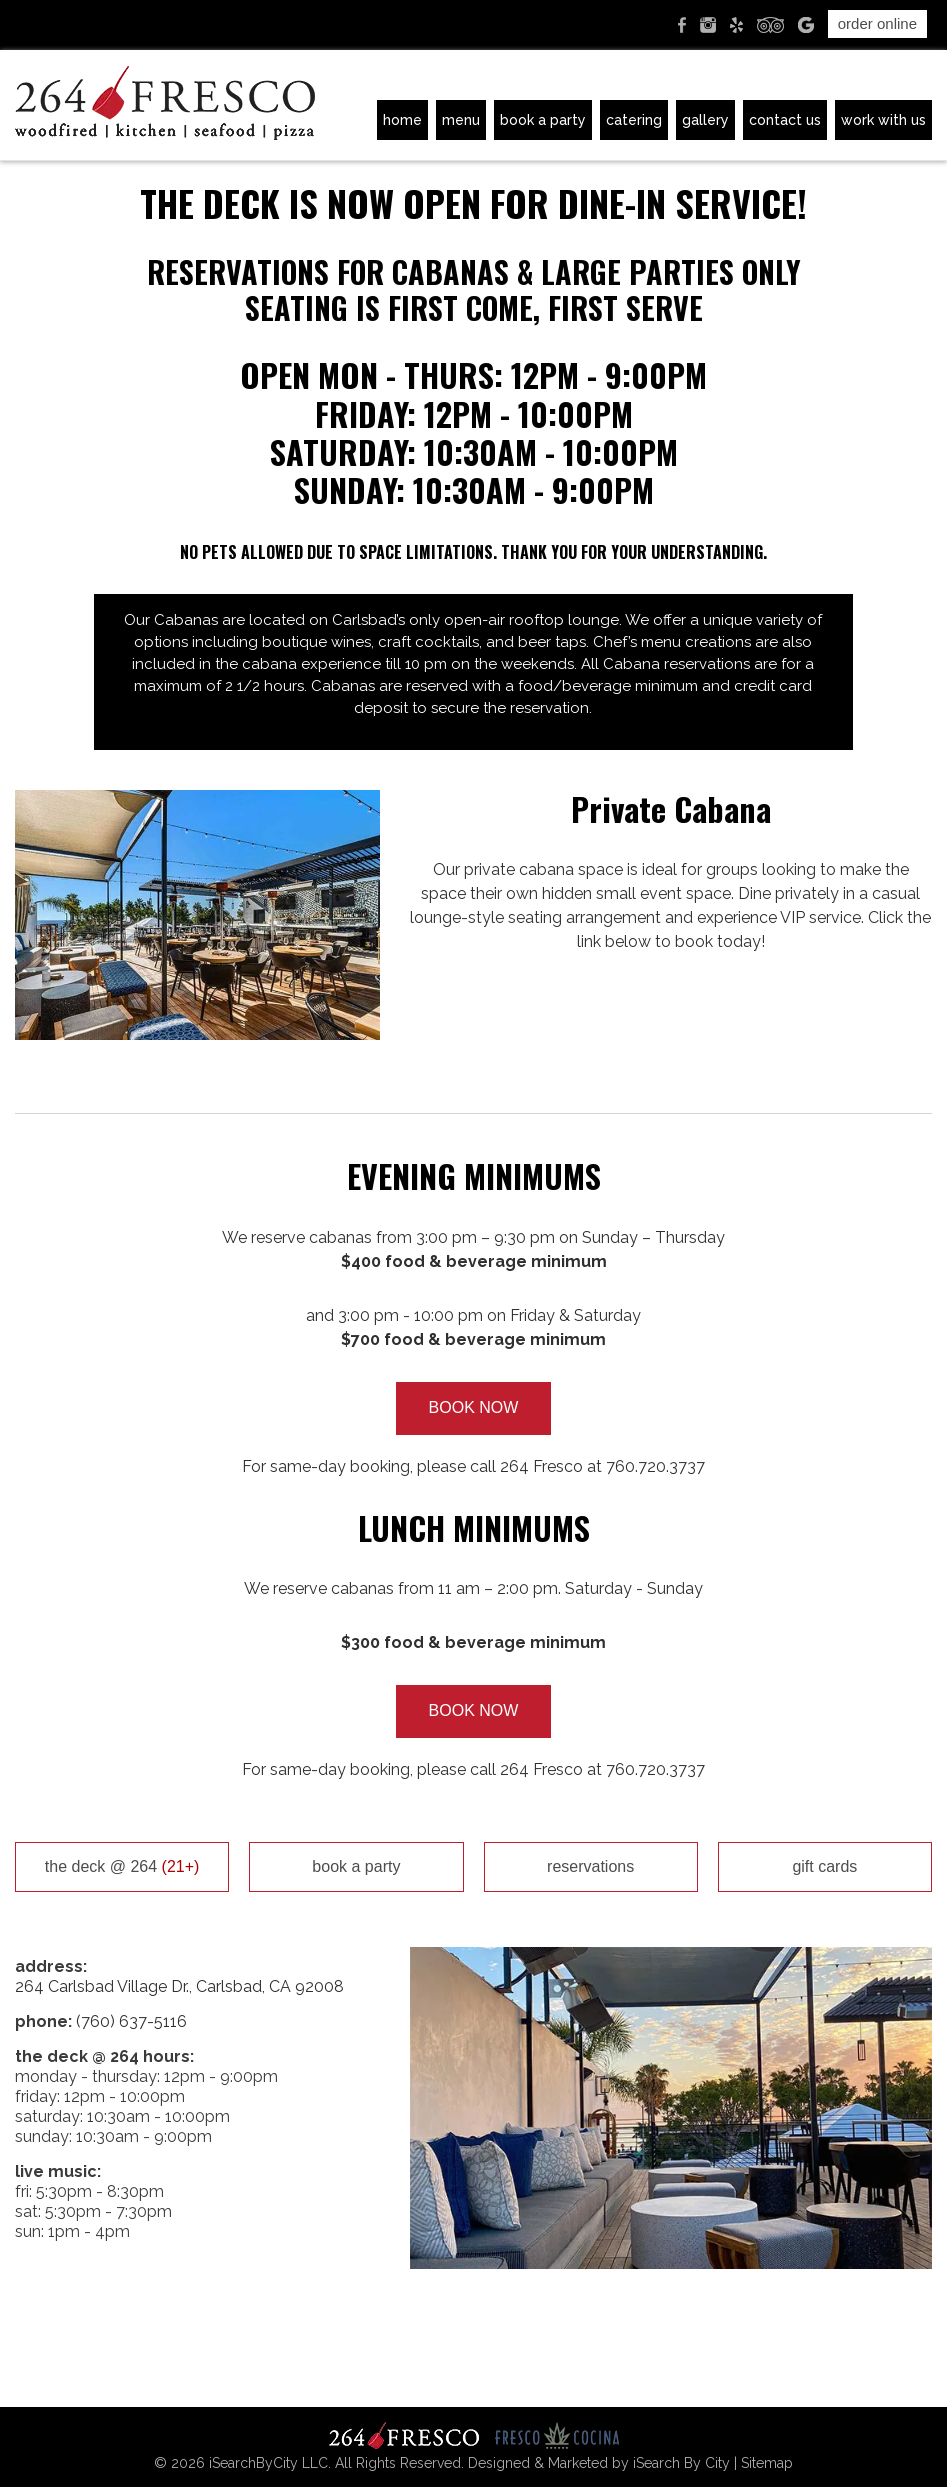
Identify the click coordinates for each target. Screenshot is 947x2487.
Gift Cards (824, 1866)
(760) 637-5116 (131, 2021)
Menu (461, 120)
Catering (634, 120)
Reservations (590, 1866)
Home (402, 120)
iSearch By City (681, 2463)
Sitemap (767, 2463)
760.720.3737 (655, 1466)
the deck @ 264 (122, 1866)
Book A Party (543, 120)
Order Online (877, 23)
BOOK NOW (474, 1407)
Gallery (705, 120)
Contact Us (785, 120)
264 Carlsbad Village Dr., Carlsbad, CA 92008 (179, 1986)
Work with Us (883, 120)
